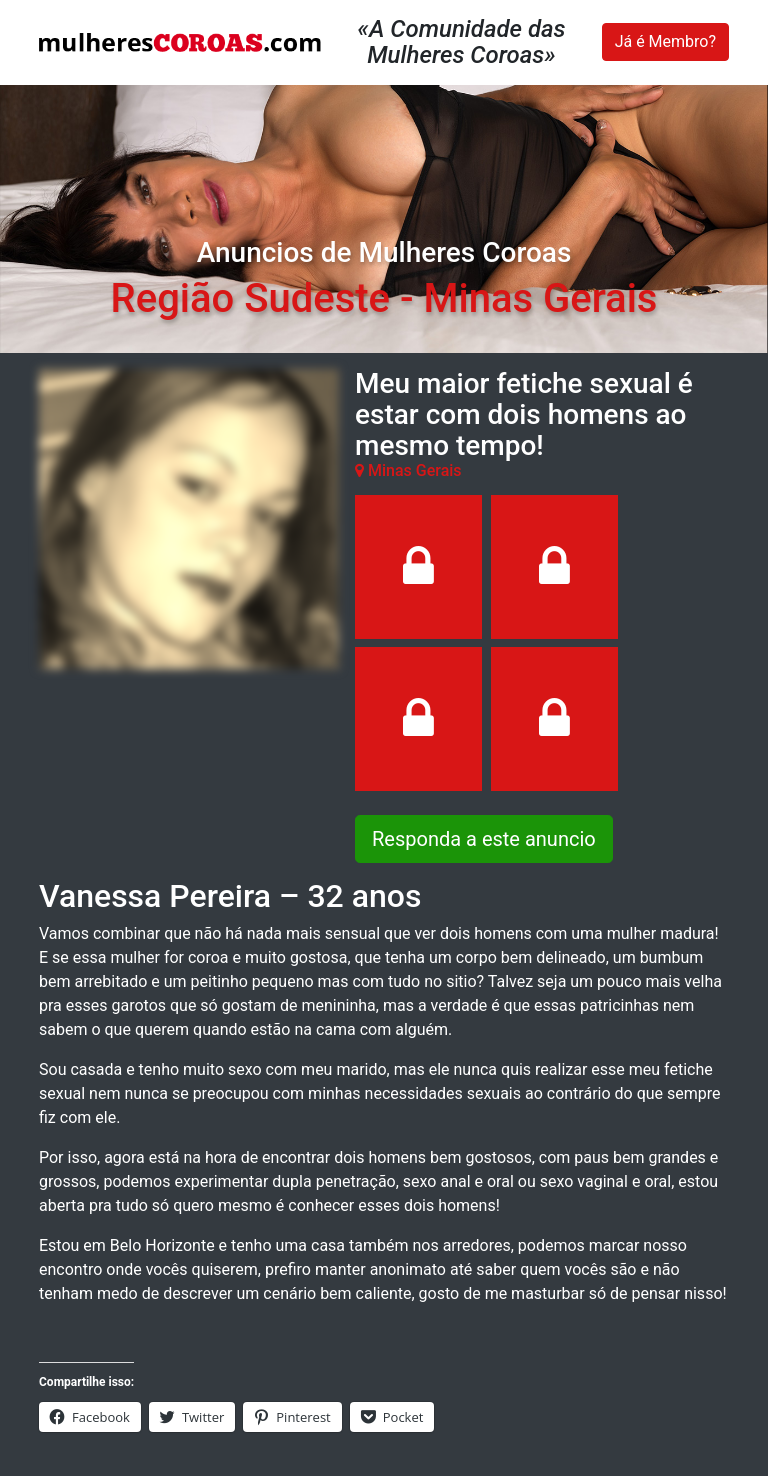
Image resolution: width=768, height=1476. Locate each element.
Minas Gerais (540, 298)
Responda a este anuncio (484, 839)
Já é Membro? (665, 41)
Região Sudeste (250, 298)
